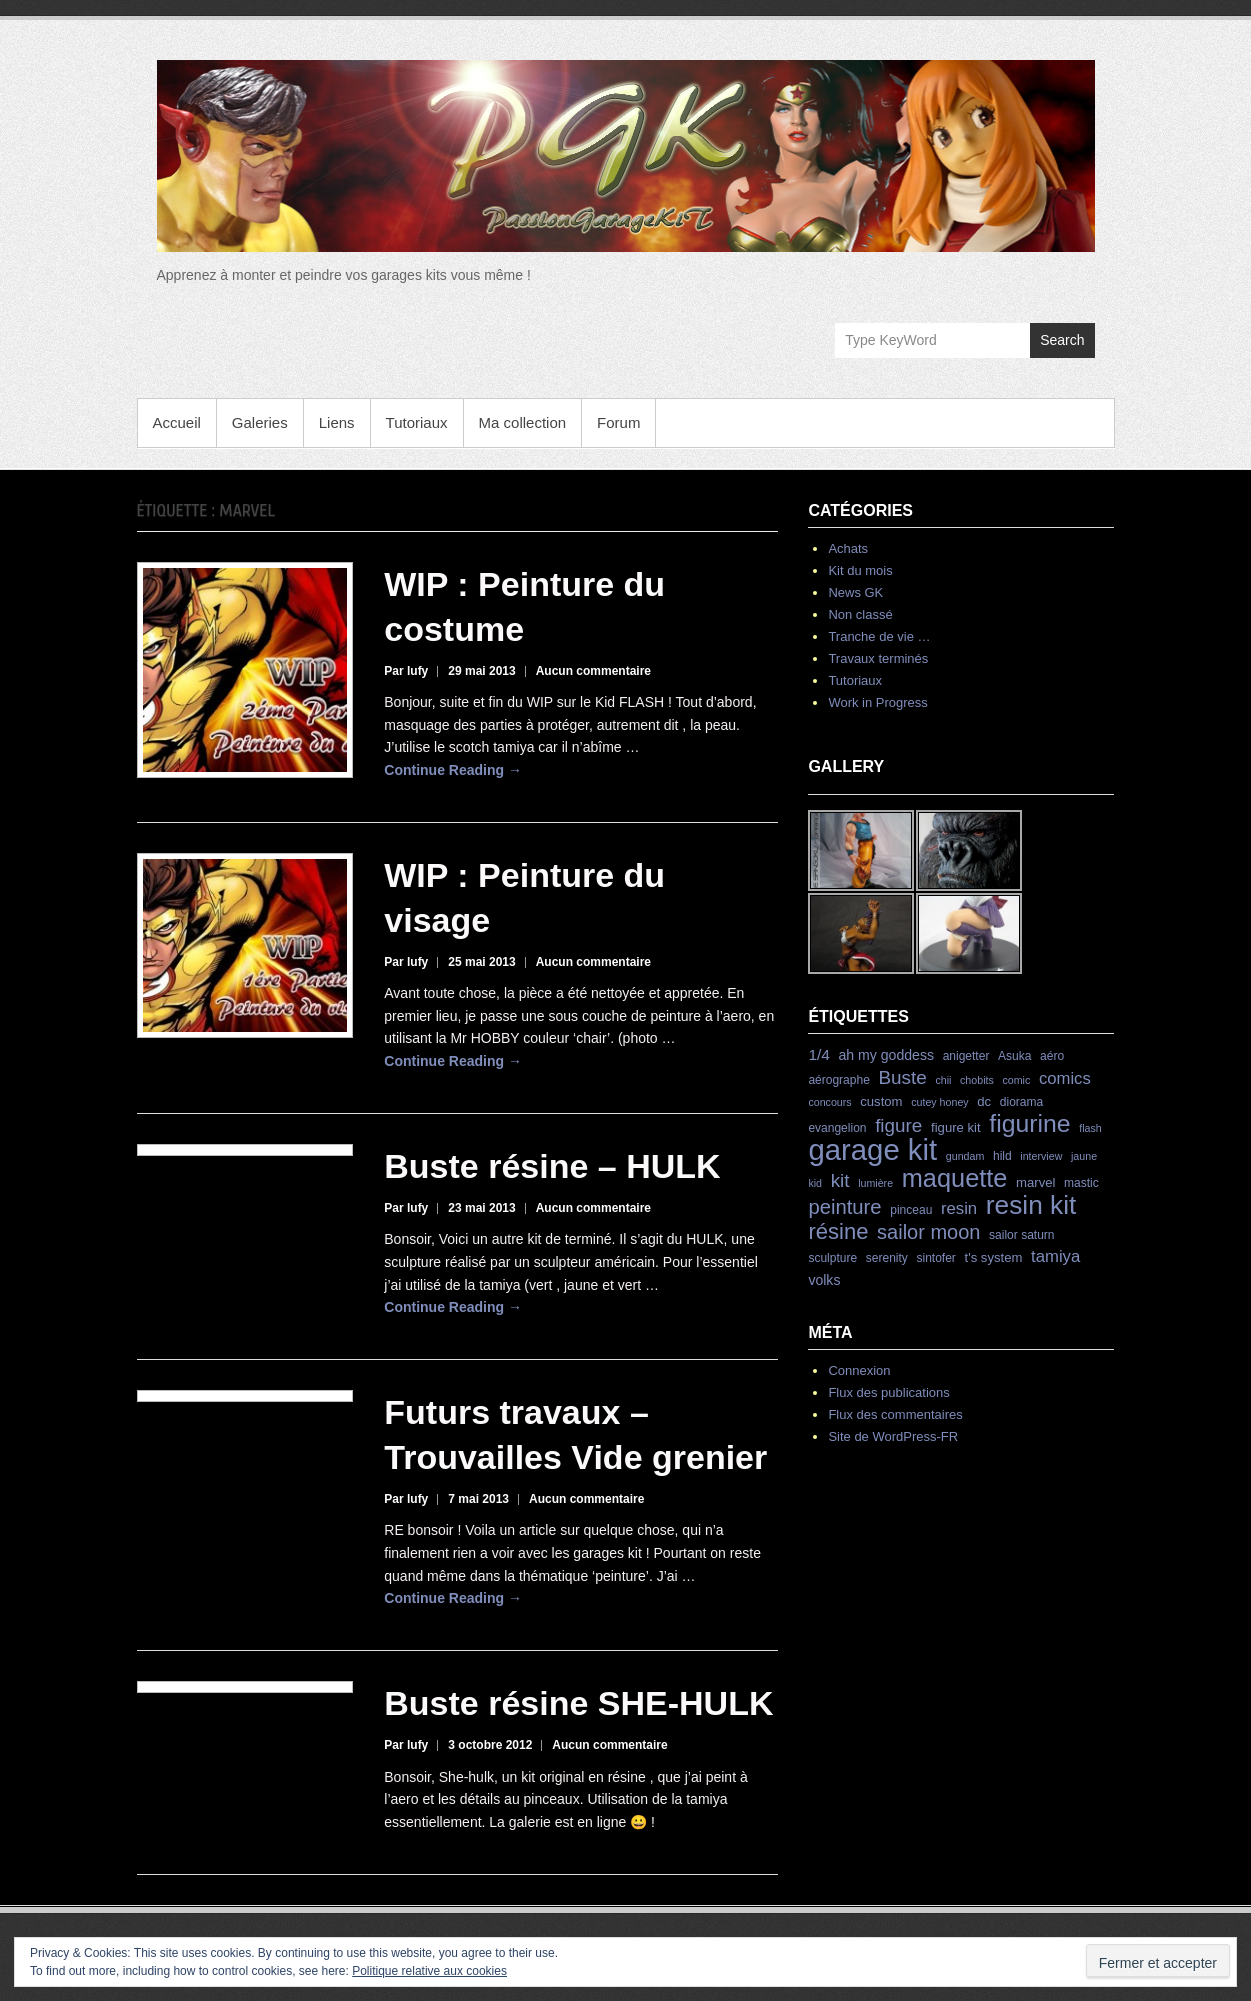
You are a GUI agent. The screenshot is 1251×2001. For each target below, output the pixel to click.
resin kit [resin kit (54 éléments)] (1031, 1205)
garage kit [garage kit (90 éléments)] (872, 1149)
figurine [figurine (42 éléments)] (1029, 1123)
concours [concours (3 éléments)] (829, 1102)
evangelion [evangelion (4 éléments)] (837, 1128)
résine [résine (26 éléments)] (838, 1231)
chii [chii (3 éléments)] (943, 1080)
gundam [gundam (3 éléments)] (965, 1156)
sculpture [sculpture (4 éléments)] (832, 1258)
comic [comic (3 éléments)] (1016, 1080)
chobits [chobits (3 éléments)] (977, 1080)
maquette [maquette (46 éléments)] (955, 1178)
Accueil (177, 422)
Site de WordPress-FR (893, 1436)
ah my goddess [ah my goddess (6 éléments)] (886, 1055)
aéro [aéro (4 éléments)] (1052, 1056)
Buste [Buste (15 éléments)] (902, 1077)
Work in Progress (877, 702)
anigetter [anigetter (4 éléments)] (966, 1056)
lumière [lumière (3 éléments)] (875, 1183)
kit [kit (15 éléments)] (840, 1180)
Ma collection (523, 422)
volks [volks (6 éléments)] (824, 1280)
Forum (618, 422)
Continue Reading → (453, 770)
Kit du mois (860, 570)
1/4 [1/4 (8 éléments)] (819, 1054)
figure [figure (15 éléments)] (898, 1125)
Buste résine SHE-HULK (578, 1703)
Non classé (860, 614)
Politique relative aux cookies (429, 1971)
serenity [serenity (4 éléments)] (887, 1258)
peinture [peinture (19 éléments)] (844, 1207)
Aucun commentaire (593, 671)
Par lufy (406, 671)
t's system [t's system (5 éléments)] (994, 1257)
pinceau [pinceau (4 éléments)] (911, 1210)
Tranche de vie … (879, 636)
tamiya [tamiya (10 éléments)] (1055, 1256)
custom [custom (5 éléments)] (881, 1101)
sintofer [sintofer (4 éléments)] (935, 1258)
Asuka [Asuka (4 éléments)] (1014, 1056)
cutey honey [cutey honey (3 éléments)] (939, 1102)
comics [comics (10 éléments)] (1065, 1078)
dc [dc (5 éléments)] (984, 1101)
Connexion (859, 1370)
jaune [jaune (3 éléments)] (1084, 1156)
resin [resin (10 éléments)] (959, 1208)
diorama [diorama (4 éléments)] (1021, 1102)
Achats (848, 548)
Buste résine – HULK (552, 1166)
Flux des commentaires (895, 1414)
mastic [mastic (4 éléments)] (1081, 1183)
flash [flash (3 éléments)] (1090, 1128)
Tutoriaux (417, 422)
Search (1062, 340)
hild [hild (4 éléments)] (1002, 1156)
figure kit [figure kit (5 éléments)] (956, 1127)
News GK (855, 592)
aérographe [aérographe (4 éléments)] (838, 1080)
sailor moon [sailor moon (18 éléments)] (928, 1232)
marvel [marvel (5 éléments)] (1035, 1182)
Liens (337, 422)
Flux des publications (888, 1392)
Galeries (260, 422)
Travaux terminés (878, 658)
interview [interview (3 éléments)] (1041, 1156)
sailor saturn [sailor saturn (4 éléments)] (1021, 1235)
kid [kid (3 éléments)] (815, 1183)
